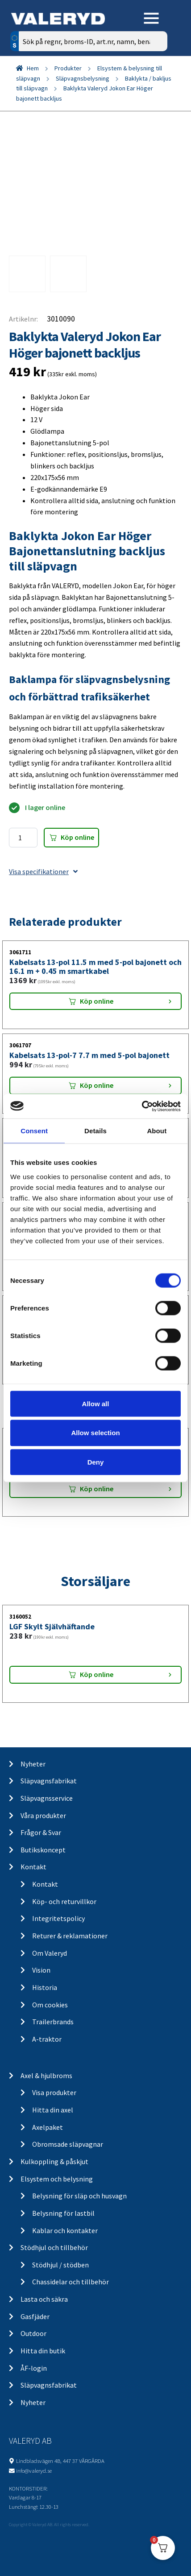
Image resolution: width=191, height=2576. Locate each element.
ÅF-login (34, 2368)
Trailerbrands (53, 2021)
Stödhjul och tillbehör (54, 2247)
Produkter (68, 68)
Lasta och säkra (44, 2299)
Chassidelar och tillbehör (70, 2281)
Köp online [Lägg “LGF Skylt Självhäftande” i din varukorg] (96, 1674)
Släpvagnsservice (47, 1798)
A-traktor (47, 2039)
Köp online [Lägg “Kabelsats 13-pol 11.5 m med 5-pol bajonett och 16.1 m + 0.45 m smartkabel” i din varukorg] (96, 1001)
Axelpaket (47, 2127)
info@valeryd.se (34, 2470)
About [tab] (156, 1131)
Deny (95, 1462)
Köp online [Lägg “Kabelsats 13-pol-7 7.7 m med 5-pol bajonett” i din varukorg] (96, 1085)
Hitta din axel (52, 2109)
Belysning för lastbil (63, 2213)
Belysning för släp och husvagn (79, 2195)
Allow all (95, 1403)
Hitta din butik (43, 2350)
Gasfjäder (35, 2316)
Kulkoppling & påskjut (54, 2161)
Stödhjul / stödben (60, 2264)
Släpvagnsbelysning (82, 78)
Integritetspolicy (58, 1918)
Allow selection (95, 1433)
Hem (33, 68)
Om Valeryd (49, 1953)
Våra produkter (43, 1815)
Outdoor (33, 2333)
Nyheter (33, 1763)
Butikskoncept (43, 1849)
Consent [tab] (34, 1131)
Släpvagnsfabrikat (49, 1780)
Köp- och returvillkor (64, 1901)
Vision (41, 1970)
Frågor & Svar (41, 1832)
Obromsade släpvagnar (67, 2144)
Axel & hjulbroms (46, 2075)
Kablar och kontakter (65, 2230)
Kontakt (33, 1866)
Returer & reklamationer (70, 1935)
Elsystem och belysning (57, 2178)
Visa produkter (54, 2092)
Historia (44, 1987)
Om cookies (50, 2004)
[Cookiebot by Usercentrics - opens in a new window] (142, 1106)
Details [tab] (95, 1131)
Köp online (77, 837)
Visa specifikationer (43, 871)
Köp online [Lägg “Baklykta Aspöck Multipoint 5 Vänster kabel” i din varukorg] (96, 1488)
